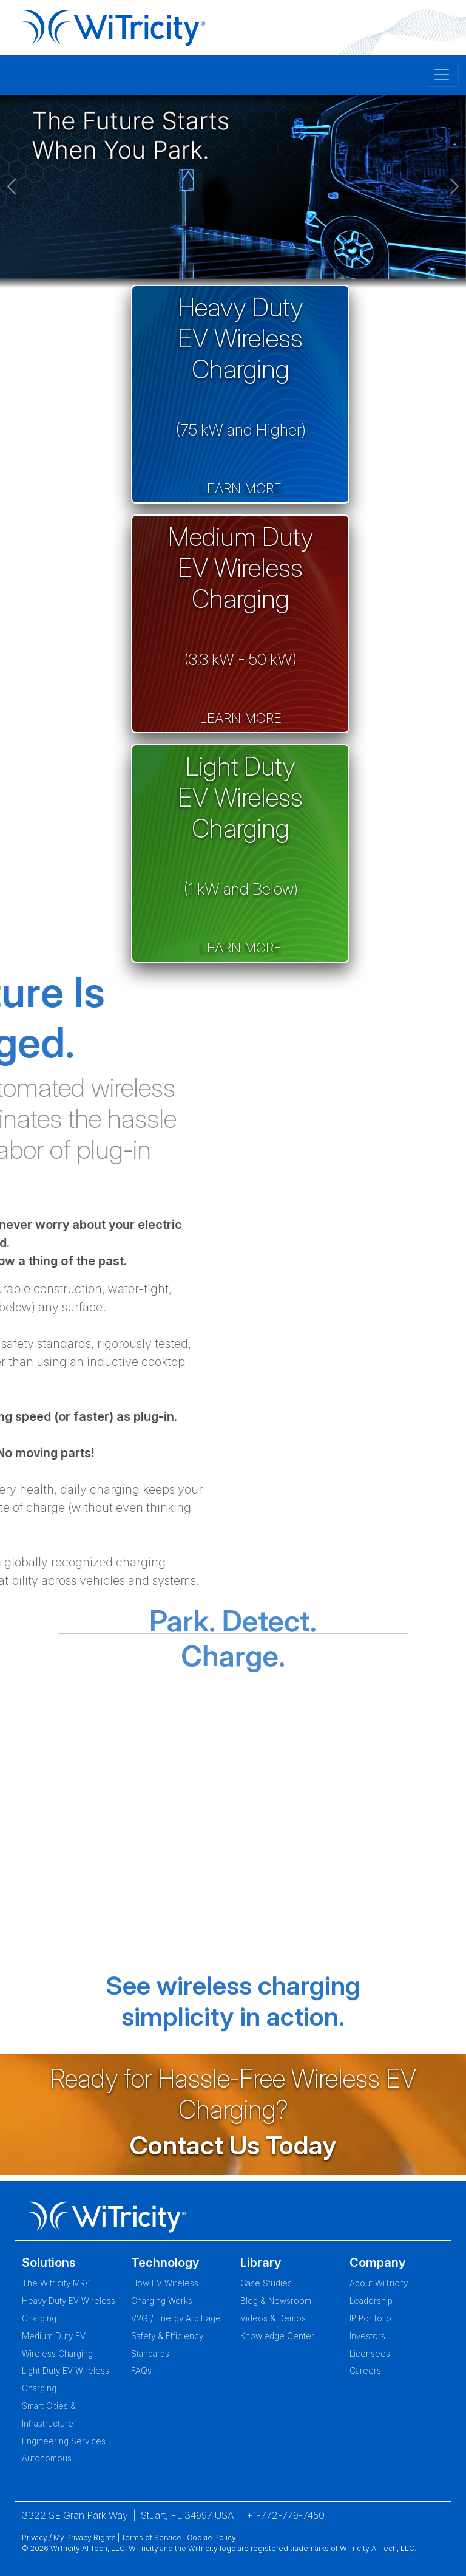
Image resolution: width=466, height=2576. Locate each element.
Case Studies (266, 2283)
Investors (367, 2336)
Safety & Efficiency (167, 2336)
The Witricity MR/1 (56, 2283)
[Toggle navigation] (442, 75)
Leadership (371, 2301)
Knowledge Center (277, 2336)
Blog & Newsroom (275, 2301)
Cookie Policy (211, 2537)
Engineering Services (64, 2441)
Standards (150, 2354)
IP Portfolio (370, 2318)
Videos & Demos (273, 2318)
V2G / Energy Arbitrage (176, 2318)
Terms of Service (151, 2537)
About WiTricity (379, 2283)
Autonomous (47, 2458)
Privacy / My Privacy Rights (69, 2537)
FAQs (141, 2371)
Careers (365, 2371)
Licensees (370, 2354)
